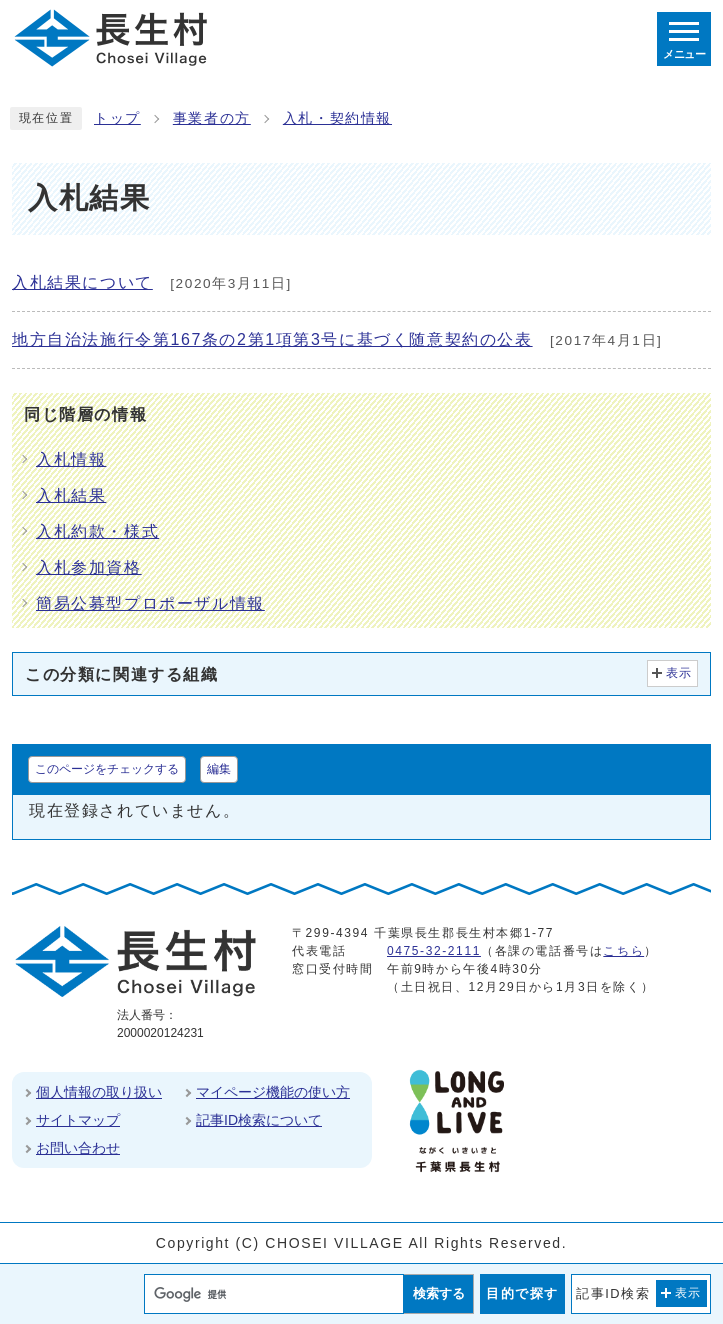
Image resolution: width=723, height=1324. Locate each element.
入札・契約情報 (337, 118)
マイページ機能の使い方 (273, 1092)
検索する (439, 1293)
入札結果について (82, 282)
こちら (623, 951)
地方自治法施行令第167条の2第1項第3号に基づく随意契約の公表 (272, 339)
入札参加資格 (89, 567)
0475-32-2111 (434, 951)
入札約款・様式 (97, 531)
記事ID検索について (259, 1120)
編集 (219, 769)
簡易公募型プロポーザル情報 (150, 603)
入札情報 (71, 459)
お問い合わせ (78, 1148)
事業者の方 (212, 118)
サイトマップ (78, 1120)
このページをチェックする (107, 769)
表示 (679, 673)
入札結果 (71, 495)
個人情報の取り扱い (99, 1092)
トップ (117, 118)
